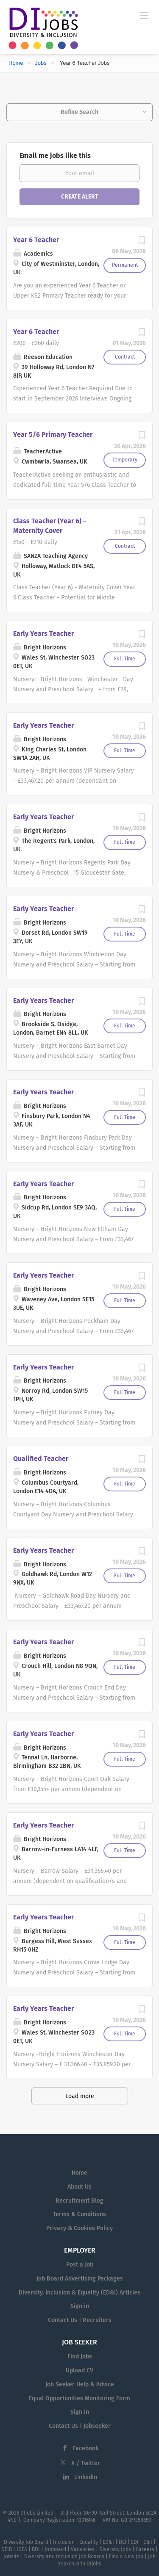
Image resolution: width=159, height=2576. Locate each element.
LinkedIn (85, 2477)
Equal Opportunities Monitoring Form (79, 2398)
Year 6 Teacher (36, 240)
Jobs (40, 63)
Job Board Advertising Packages (79, 2278)
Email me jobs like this (55, 156)
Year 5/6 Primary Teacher (52, 435)
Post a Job (79, 2264)
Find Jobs (79, 2356)
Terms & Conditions (79, 2214)
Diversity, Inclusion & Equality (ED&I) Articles (79, 2292)
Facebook (85, 2448)
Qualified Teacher (40, 1459)
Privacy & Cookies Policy (79, 2228)
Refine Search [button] (79, 112)
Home (15, 63)
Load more (79, 2096)
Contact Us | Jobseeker (80, 2426)
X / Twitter (85, 2463)
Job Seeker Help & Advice (79, 2384)
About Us (79, 2186)
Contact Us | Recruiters (80, 2320)
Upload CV (79, 2370)
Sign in (79, 2306)
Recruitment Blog (79, 2200)
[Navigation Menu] (144, 14)
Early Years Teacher (43, 634)
